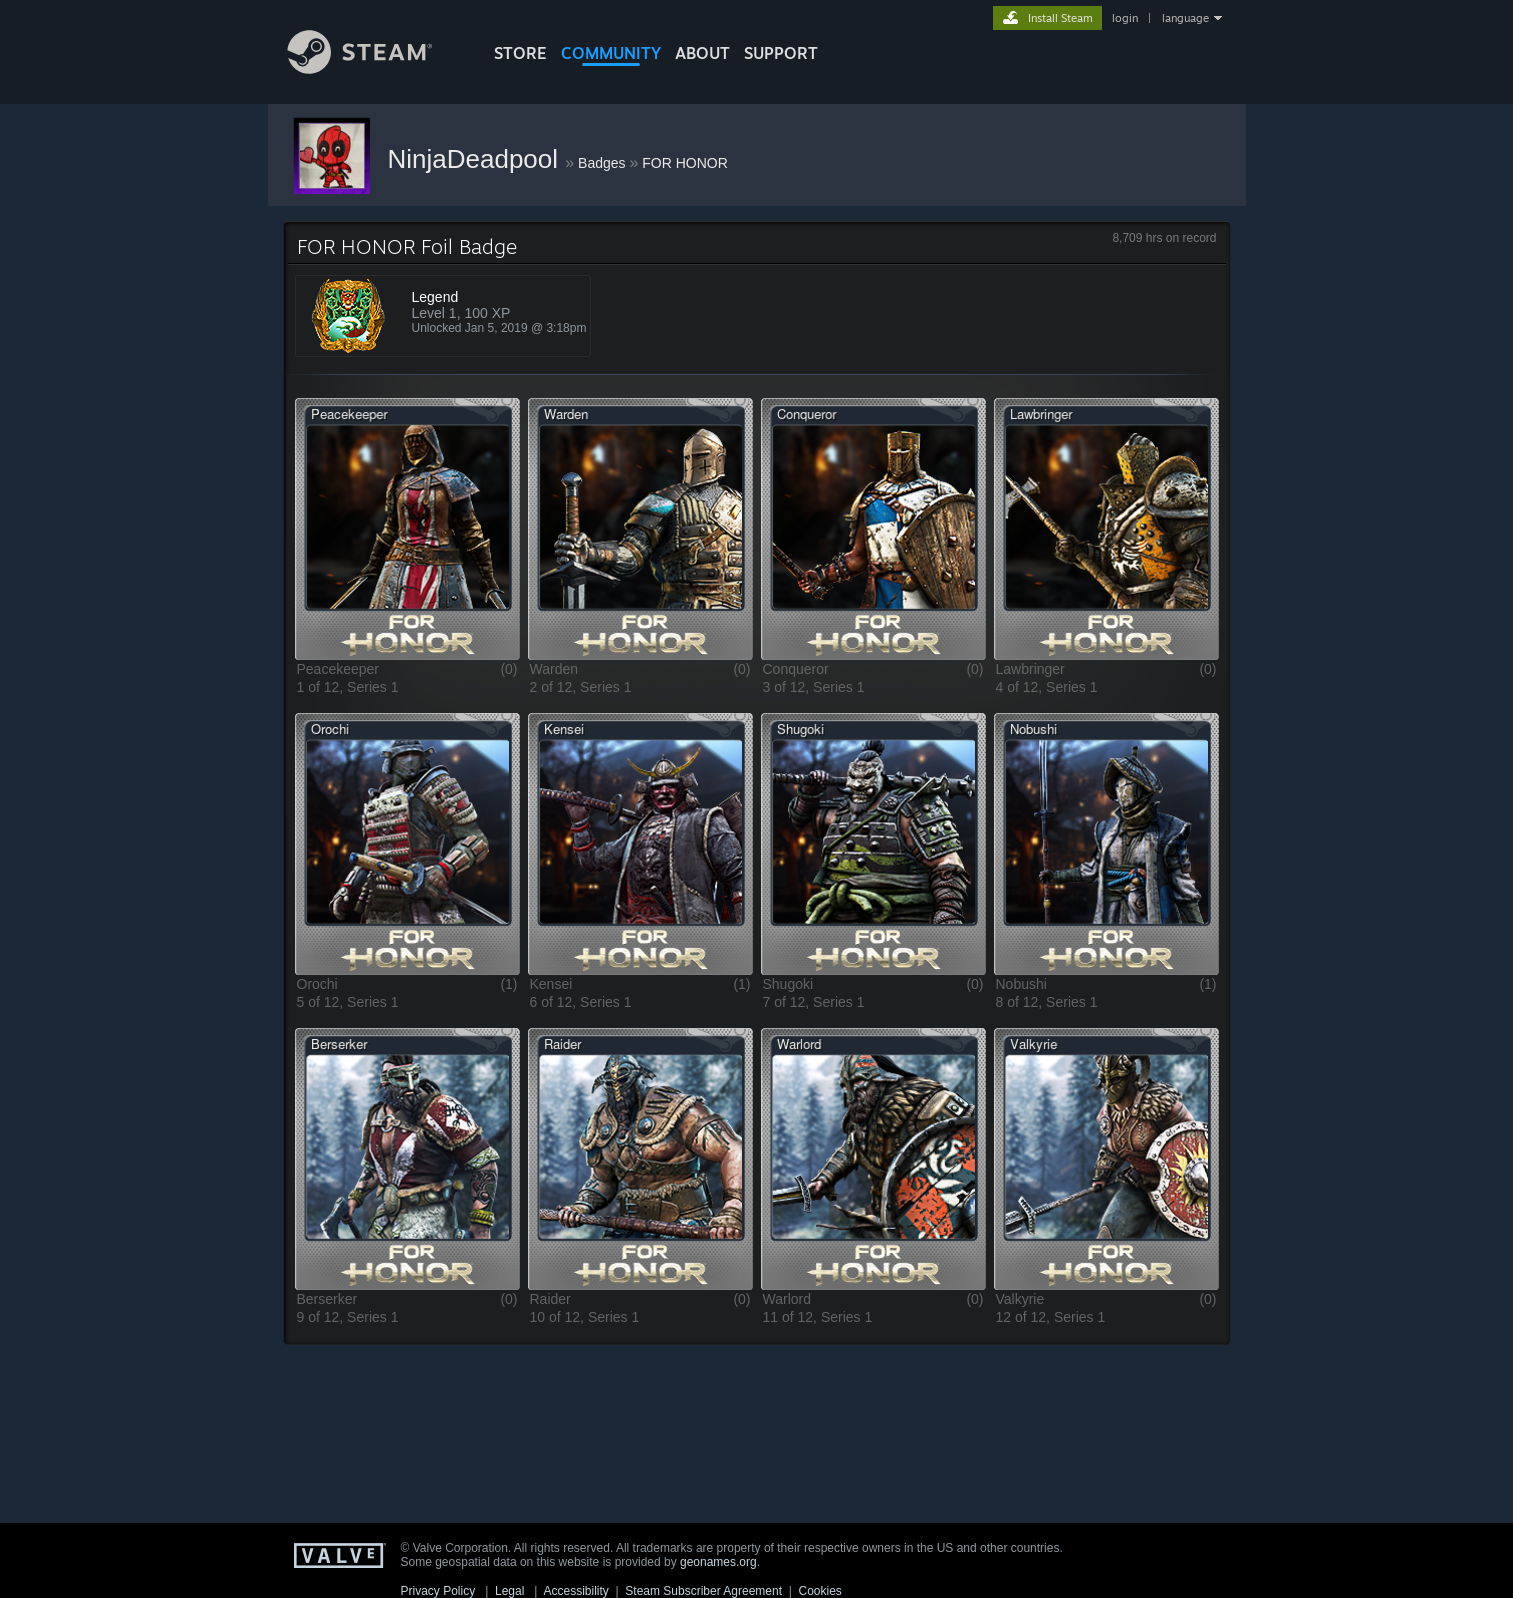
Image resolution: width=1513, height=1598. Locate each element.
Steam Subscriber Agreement (703, 1591)
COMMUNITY (611, 53)
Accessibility (575, 1591)
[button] (407, 528)
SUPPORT (781, 53)
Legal (509, 1591)
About (702, 53)
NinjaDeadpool (477, 159)
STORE (520, 53)
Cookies (820, 1591)
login (1125, 18)
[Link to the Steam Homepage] (375, 68)
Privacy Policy (438, 1591)
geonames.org (718, 1562)
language (1185, 18)
